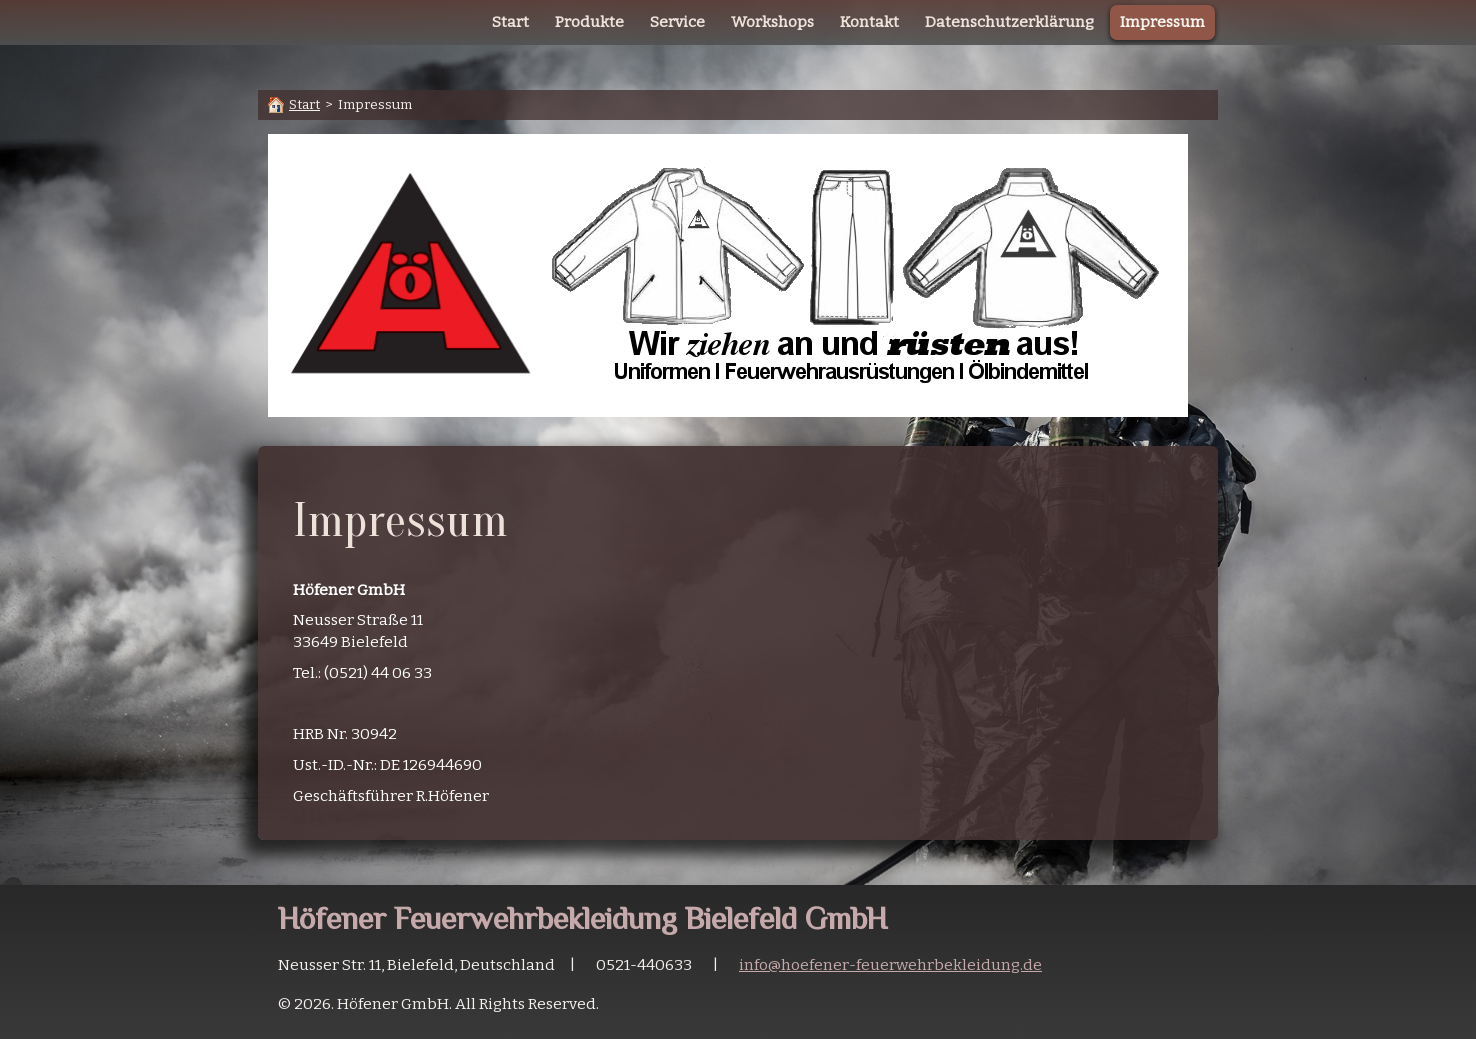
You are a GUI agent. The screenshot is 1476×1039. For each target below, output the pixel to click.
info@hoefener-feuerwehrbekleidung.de (890, 965)
